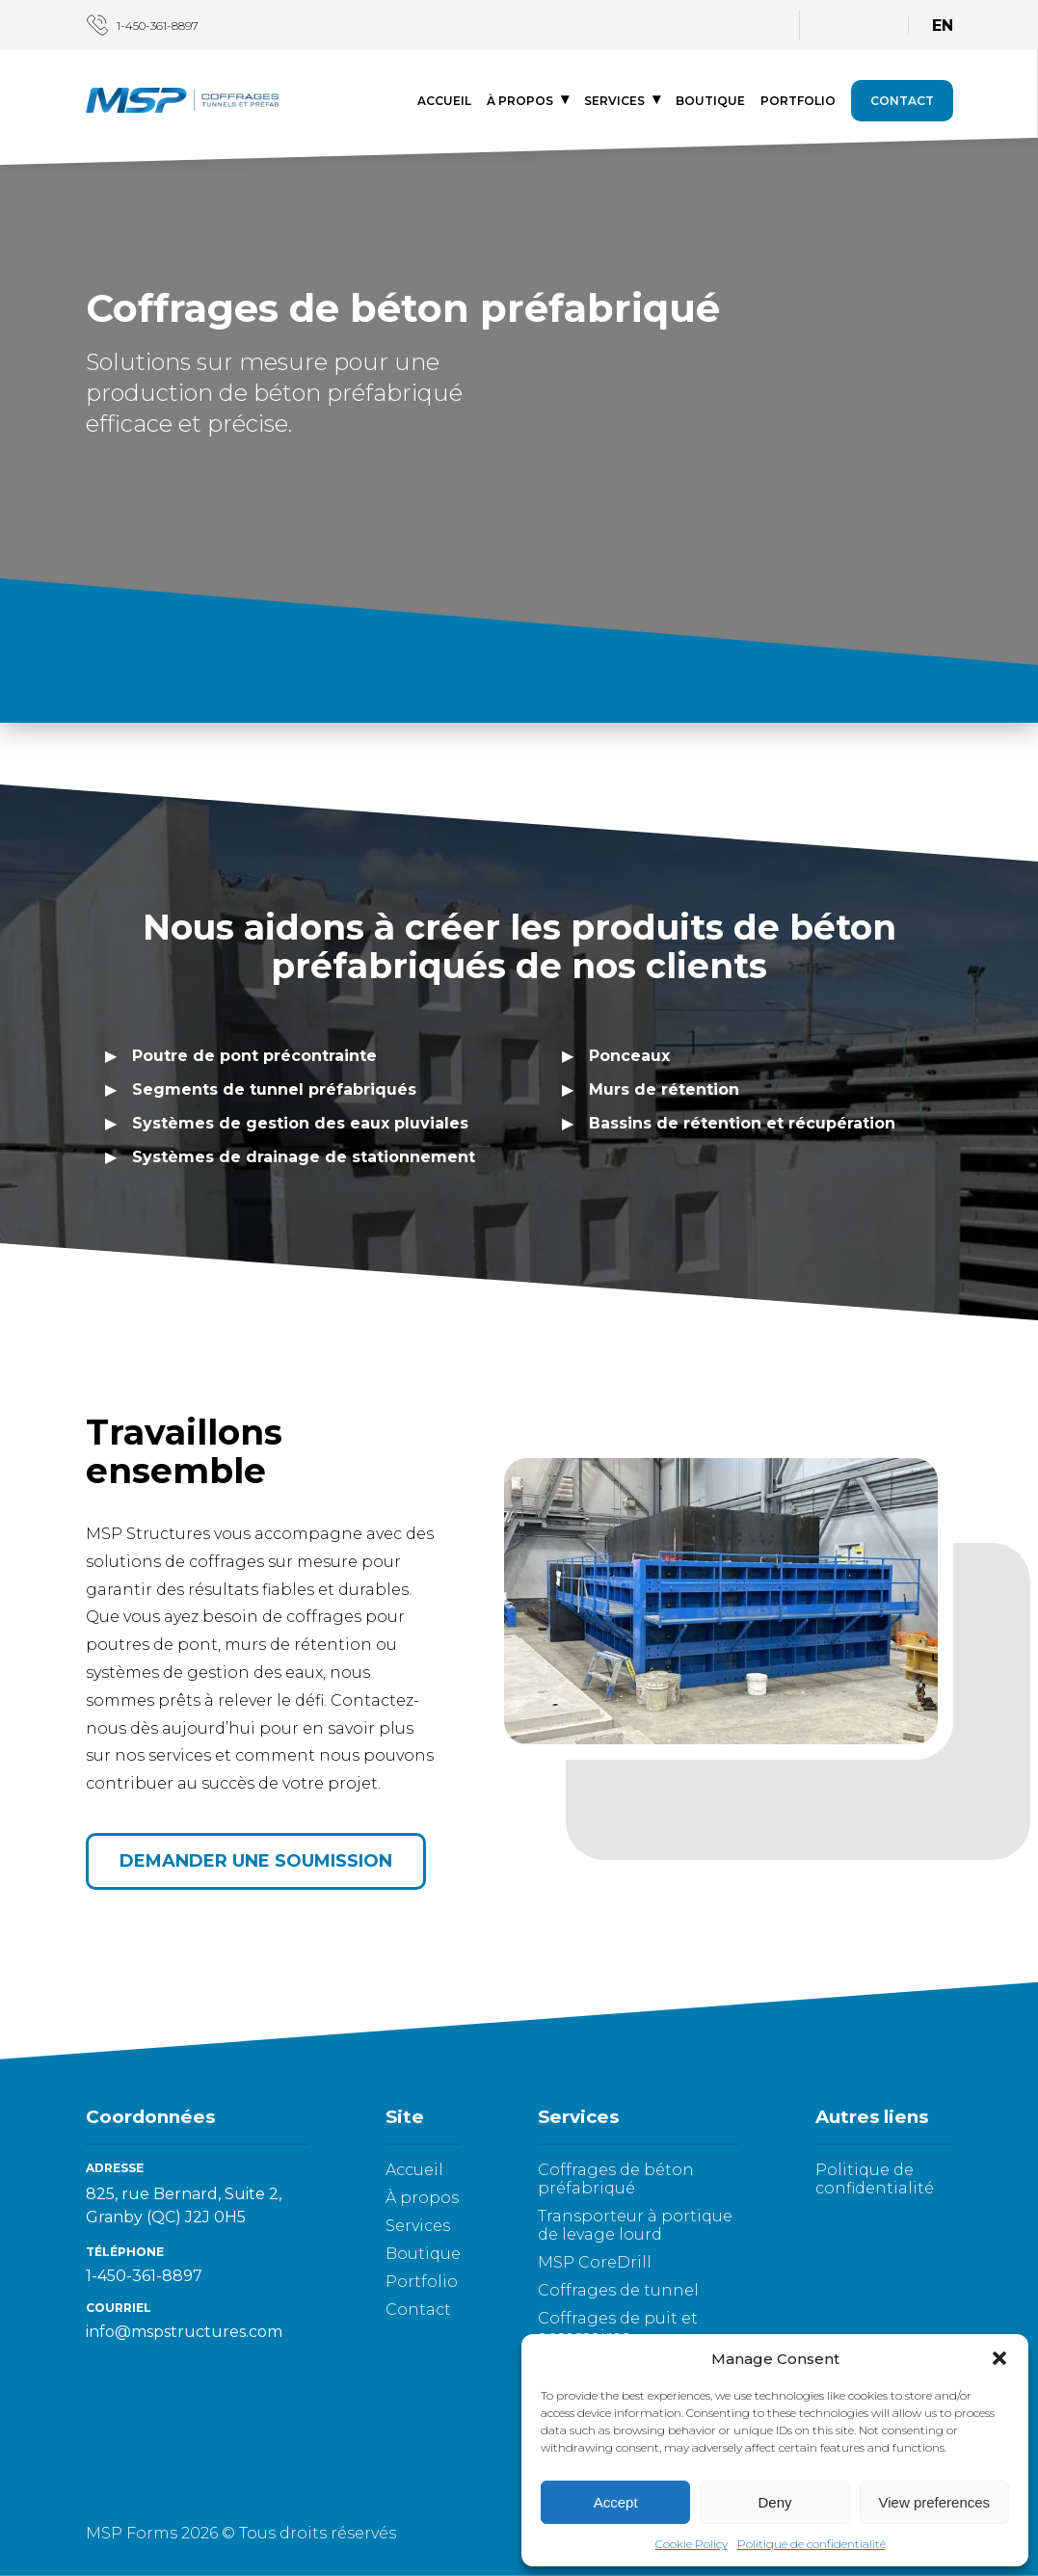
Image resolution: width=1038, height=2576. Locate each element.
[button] (999, 2358)
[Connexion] (836, 23)
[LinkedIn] (762, 23)
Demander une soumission (256, 1861)
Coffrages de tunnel (618, 2290)
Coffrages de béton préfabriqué (616, 2179)
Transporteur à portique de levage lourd (635, 2225)
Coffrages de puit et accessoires (618, 2327)
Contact (902, 101)
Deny (774, 2502)
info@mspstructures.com (184, 2332)
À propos (520, 101)
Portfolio (798, 101)
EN (942, 25)
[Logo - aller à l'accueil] (182, 102)
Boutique (710, 101)
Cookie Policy (691, 2543)
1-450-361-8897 (142, 25)
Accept (616, 2502)
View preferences (935, 2502)
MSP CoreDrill (595, 2262)
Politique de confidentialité (811, 2543)
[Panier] (871, 25)
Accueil (444, 101)
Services (614, 101)
